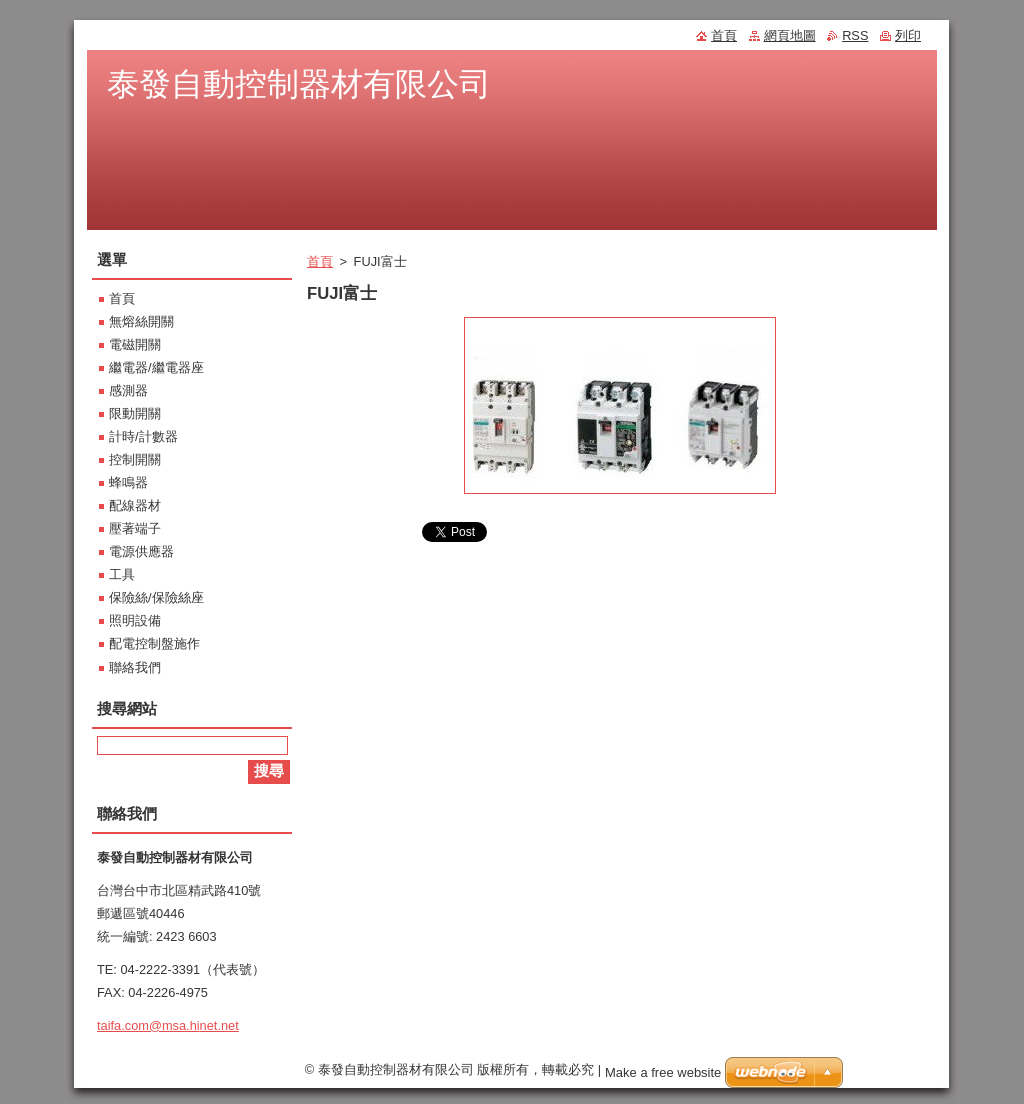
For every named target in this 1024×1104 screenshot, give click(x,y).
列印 (908, 35)
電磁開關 (135, 344)
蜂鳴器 (128, 482)
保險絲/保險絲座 (156, 597)
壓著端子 (135, 528)
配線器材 (135, 505)
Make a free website (663, 1077)
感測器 (128, 390)
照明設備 (135, 620)
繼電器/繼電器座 (156, 367)
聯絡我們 (135, 667)
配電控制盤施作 (154, 643)
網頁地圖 (790, 35)
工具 (122, 574)
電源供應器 (141, 551)
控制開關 (135, 459)
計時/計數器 (143, 436)
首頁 (320, 261)
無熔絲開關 (141, 321)
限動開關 (135, 413)
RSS (855, 35)
